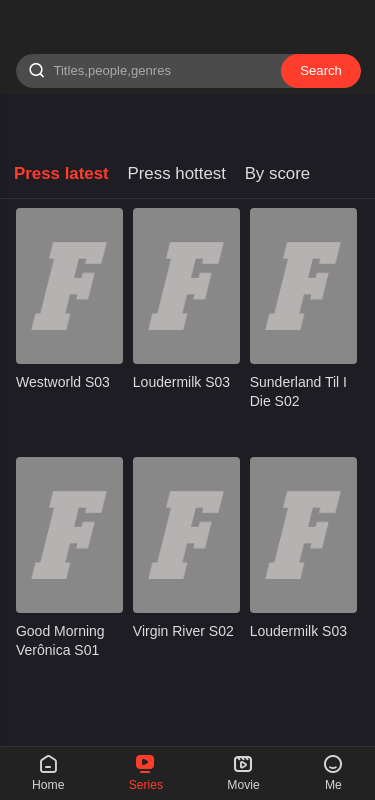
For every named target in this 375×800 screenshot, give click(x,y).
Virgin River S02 (183, 631)
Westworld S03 (63, 382)
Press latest (61, 173)
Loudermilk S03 (181, 382)
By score (278, 173)
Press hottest (176, 173)
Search (321, 70)
